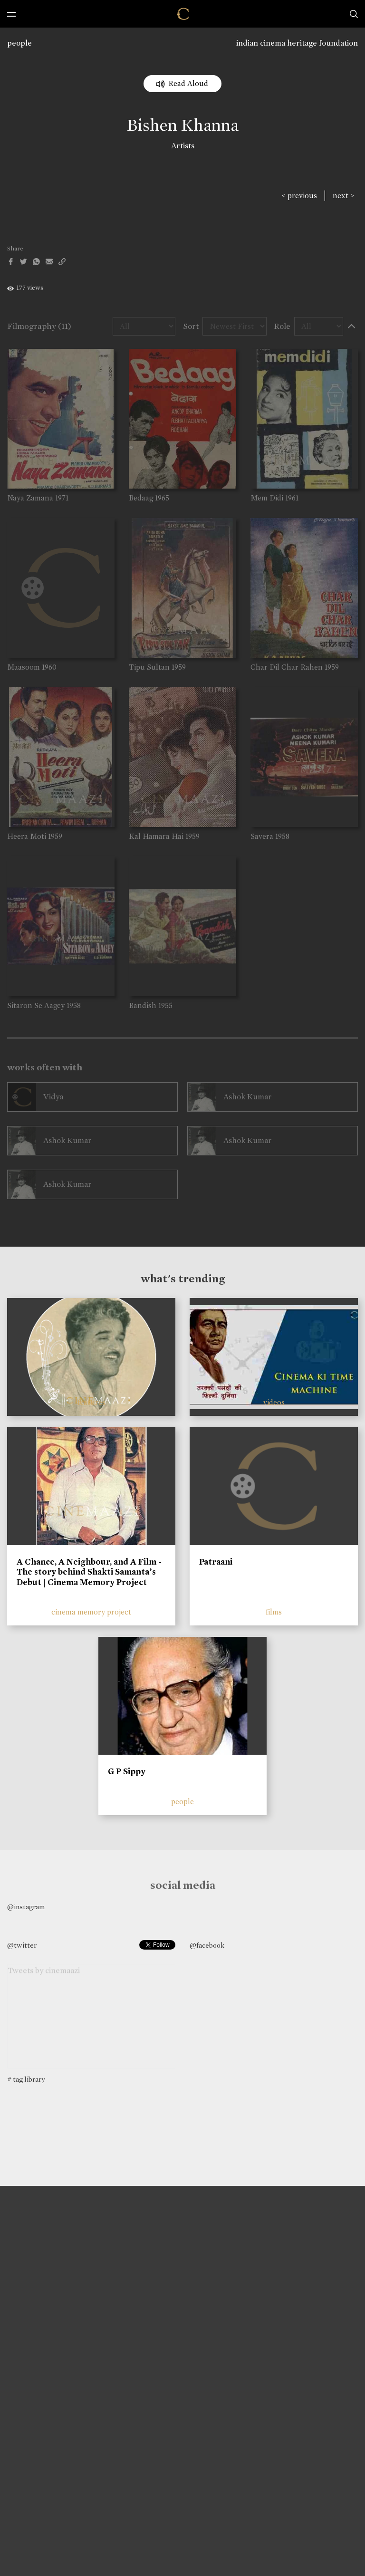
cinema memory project (91, 1611)
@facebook (207, 1945)
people (19, 43)
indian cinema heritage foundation (297, 43)
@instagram (26, 1907)
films (274, 1611)
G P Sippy (126, 1771)
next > (343, 195)
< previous (299, 195)
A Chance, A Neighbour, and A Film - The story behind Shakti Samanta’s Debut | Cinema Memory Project (89, 1572)
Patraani (215, 1562)
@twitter (22, 1945)
